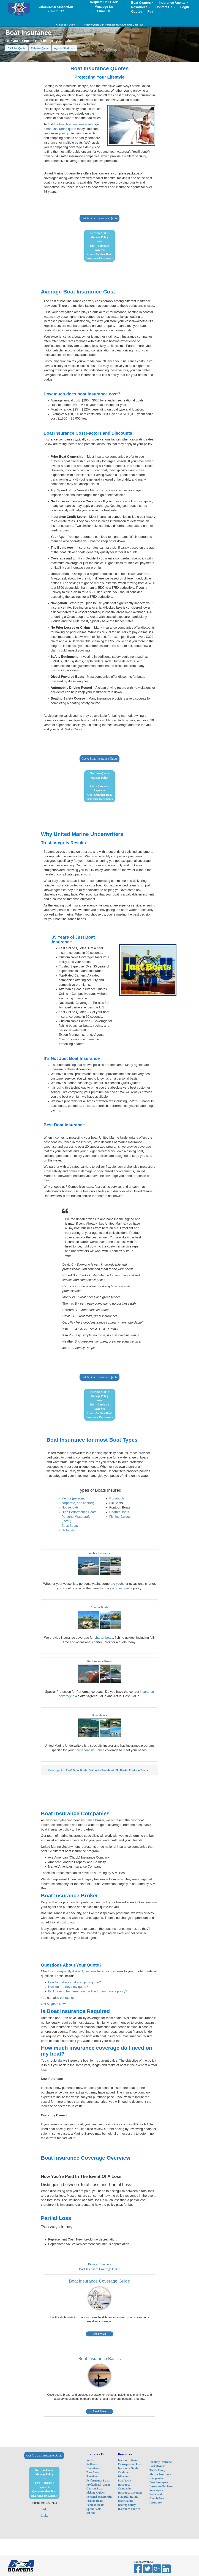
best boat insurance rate (76, 124)
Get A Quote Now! (54, 2004)
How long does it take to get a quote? (74, 1982)
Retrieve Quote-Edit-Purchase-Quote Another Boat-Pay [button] (113, 24)
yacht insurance (121, 1588)
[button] (99, 218)
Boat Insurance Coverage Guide (99, 2281)
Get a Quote (73, 729)
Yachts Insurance (99, 1553)
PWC (69, 1770)
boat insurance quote (61, 129)
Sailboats (68, 1530)
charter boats (103, 1637)
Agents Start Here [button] (64, 48)
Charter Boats (119, 1512)
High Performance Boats (79, 1512)
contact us (67, 1998)
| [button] (67, 24)
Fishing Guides (119, 1516)
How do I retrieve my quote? (68, 1987)
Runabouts (117, 1498)
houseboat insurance (89, 1750)
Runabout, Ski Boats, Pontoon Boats (124, 1770)
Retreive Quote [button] (40, 48)
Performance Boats (99, 1661)
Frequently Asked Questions (76, 1971)
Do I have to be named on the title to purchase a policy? (87, 1991)
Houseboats (70, 1507)
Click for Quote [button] (16, 48)
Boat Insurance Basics (99, 2358)
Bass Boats (70, 1525)
